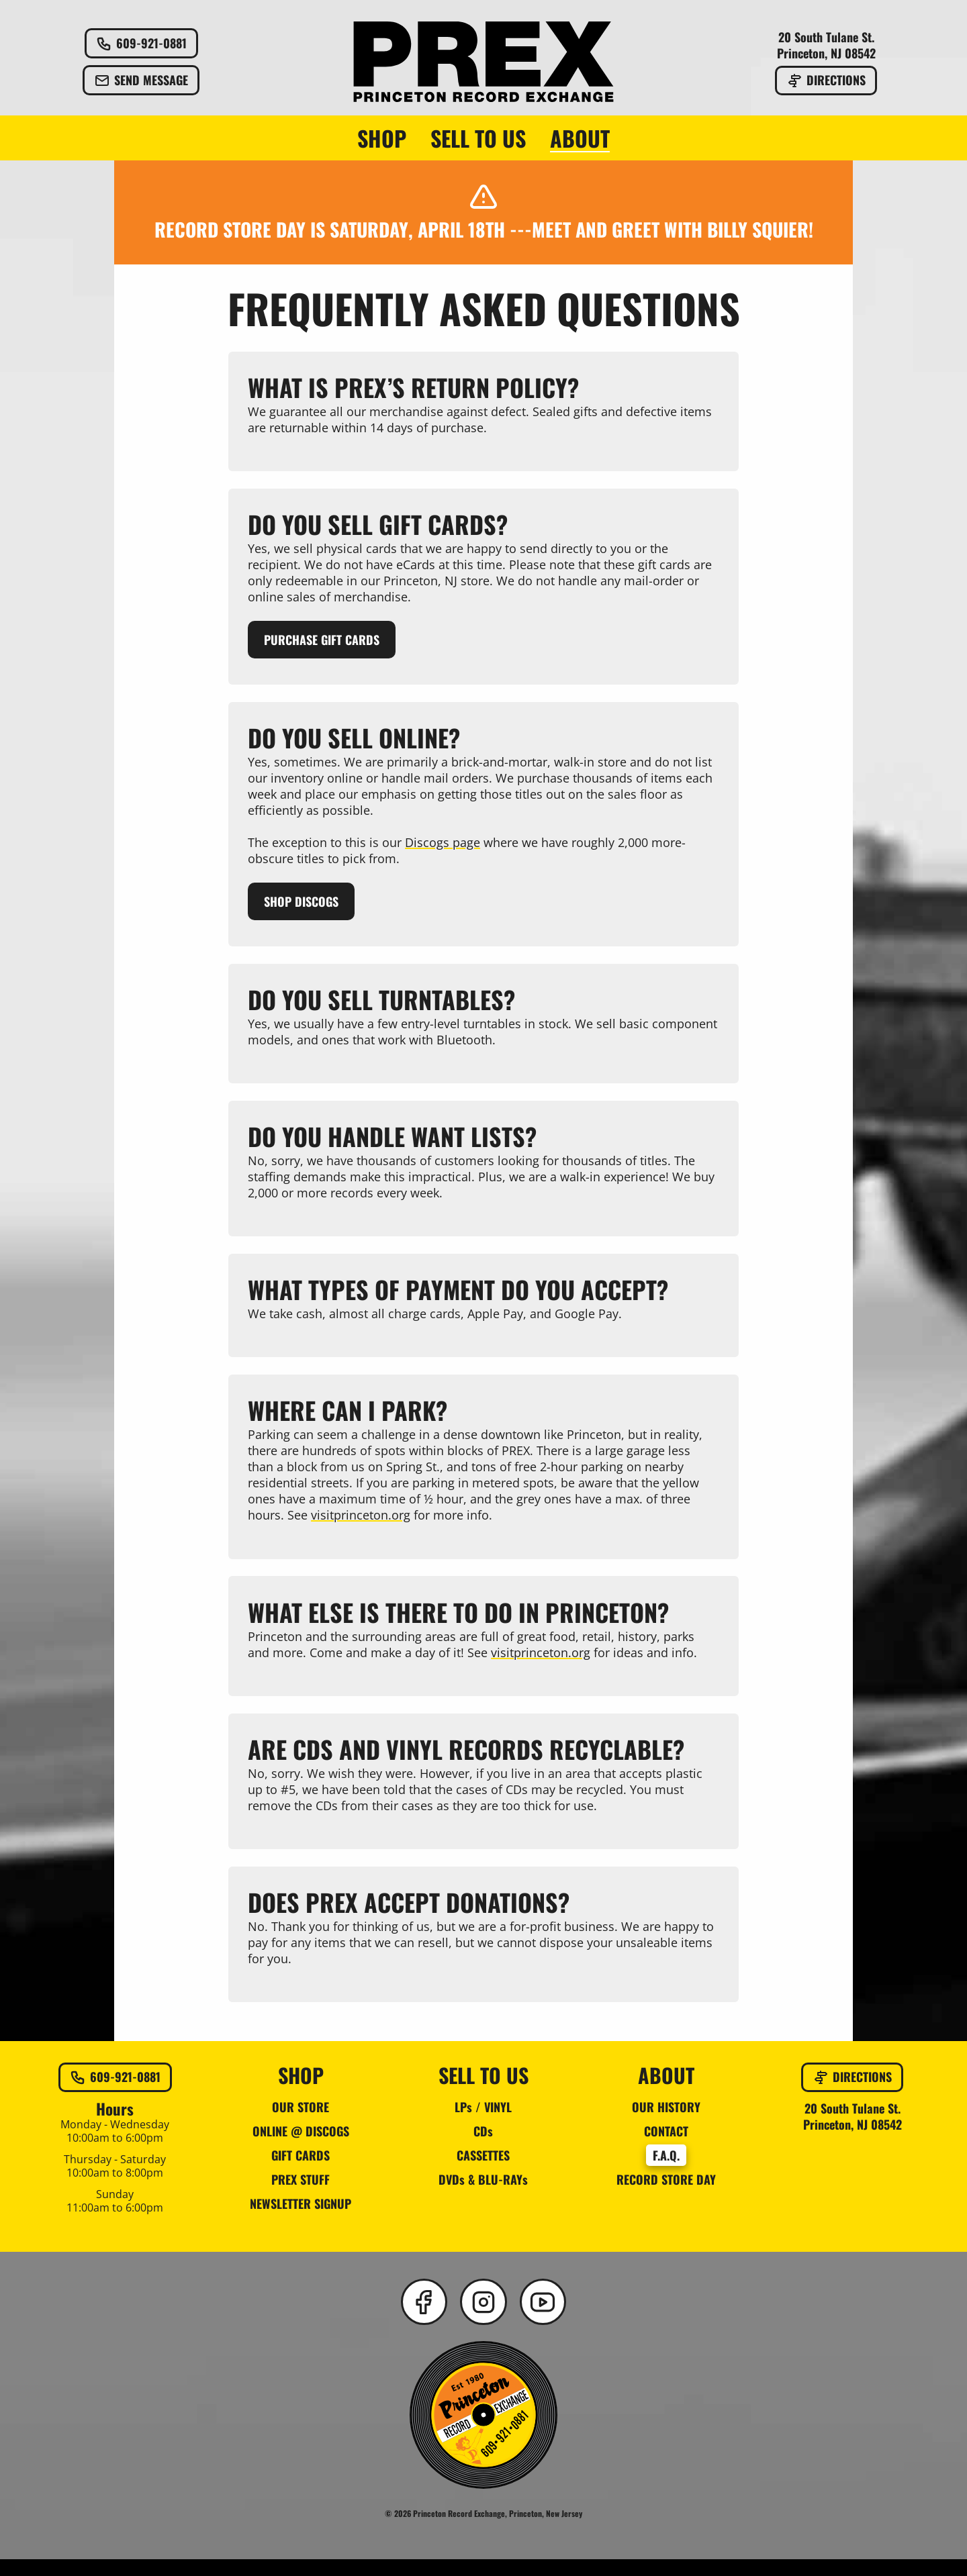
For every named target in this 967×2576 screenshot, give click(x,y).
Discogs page (443, 846)
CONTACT (666, 2147)
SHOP (381, 138)
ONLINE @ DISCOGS (300, 2147)
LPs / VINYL (483, 2123)
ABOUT (580, 138)
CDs (483, 2147)
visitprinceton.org (361, 1526)
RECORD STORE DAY (666, 2195)
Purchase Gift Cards (322, 641)
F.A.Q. (666, 2171)
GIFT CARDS (300, 2171)
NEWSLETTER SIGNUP (300, 2219)
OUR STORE (300, 2123)
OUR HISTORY (666, 2123)
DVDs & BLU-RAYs (483, 2195)
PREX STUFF (300, 2195)
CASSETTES (483, 2171)
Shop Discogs (302, 905)
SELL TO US (478, 138)
